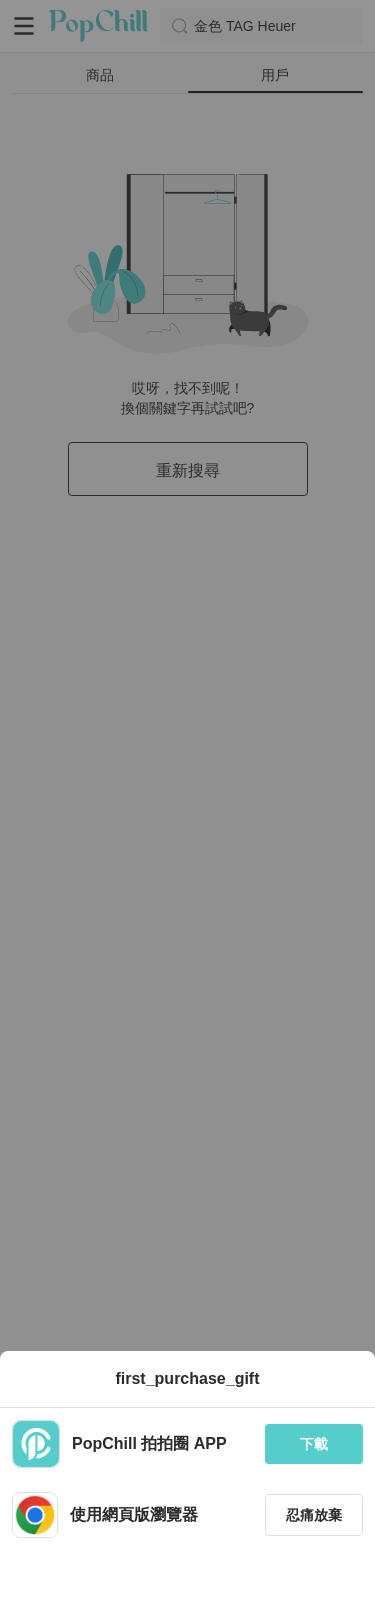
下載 (314, 1444)
